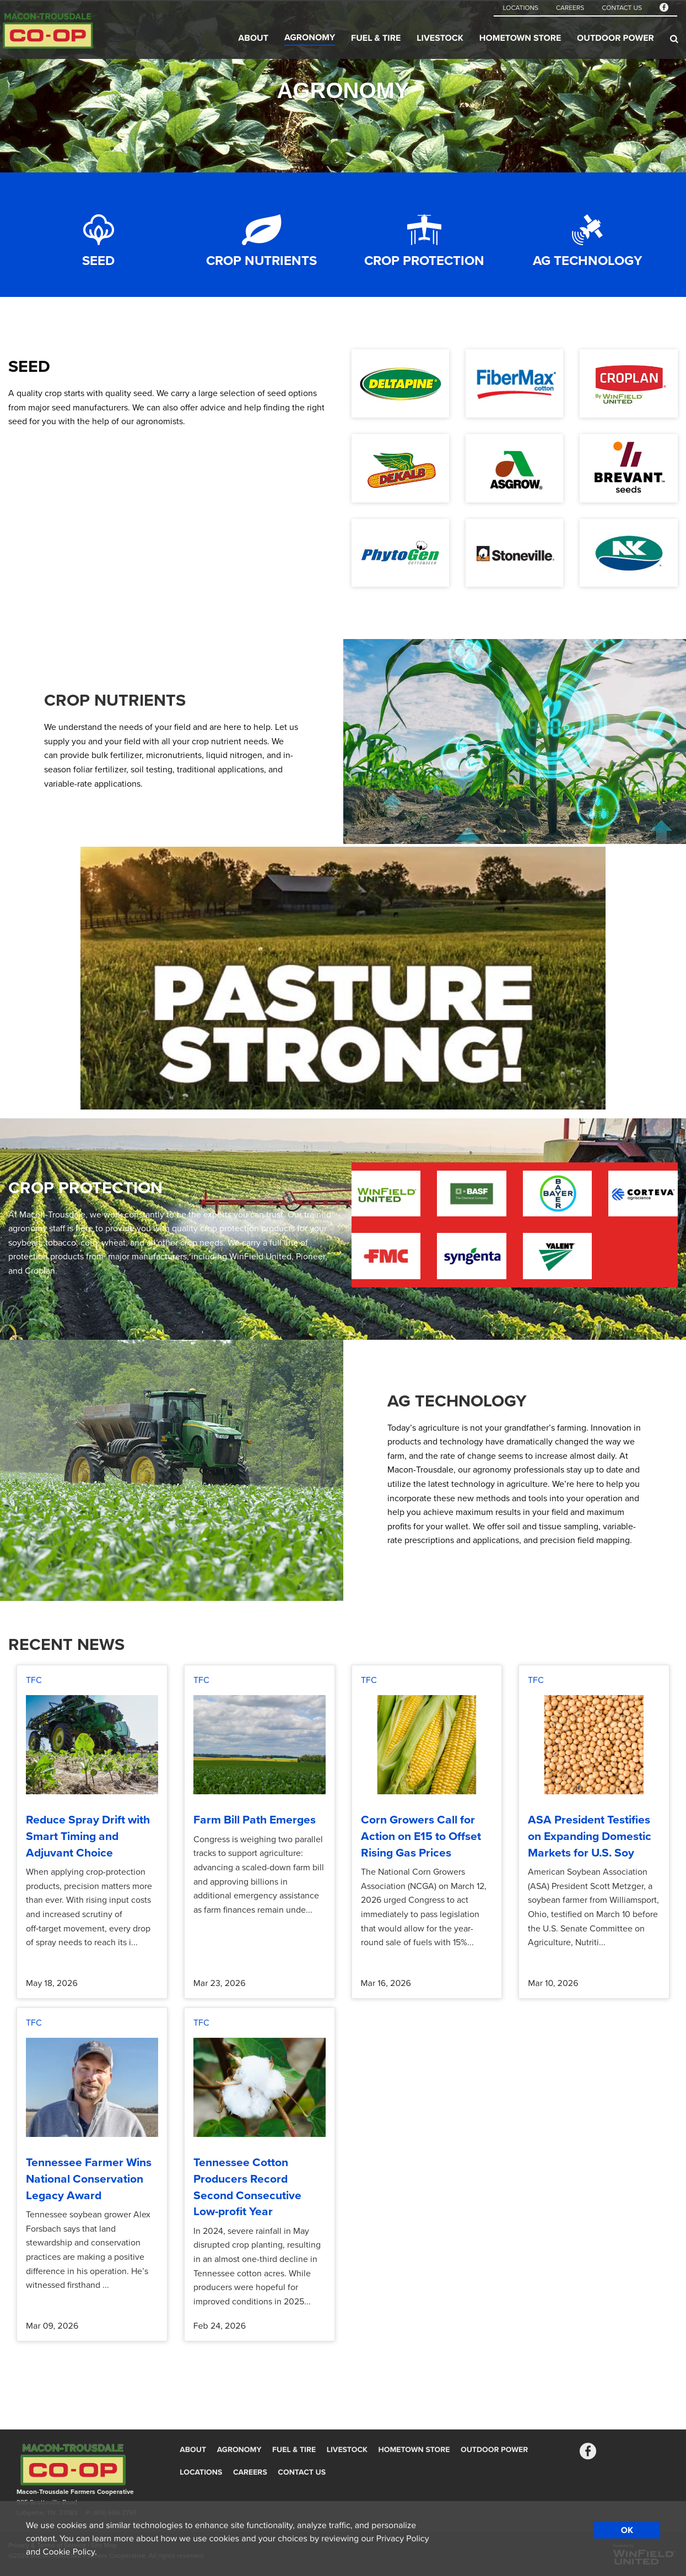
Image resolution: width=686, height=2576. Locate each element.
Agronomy (309, 37)
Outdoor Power (615, 38)
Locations (520, 8)
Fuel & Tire (376, 38)
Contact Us (622, 8)
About (253, 38)
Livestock (440, 38)
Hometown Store (520, 38)
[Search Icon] (674, 39)
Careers (570, 8)
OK (627, 2530)
